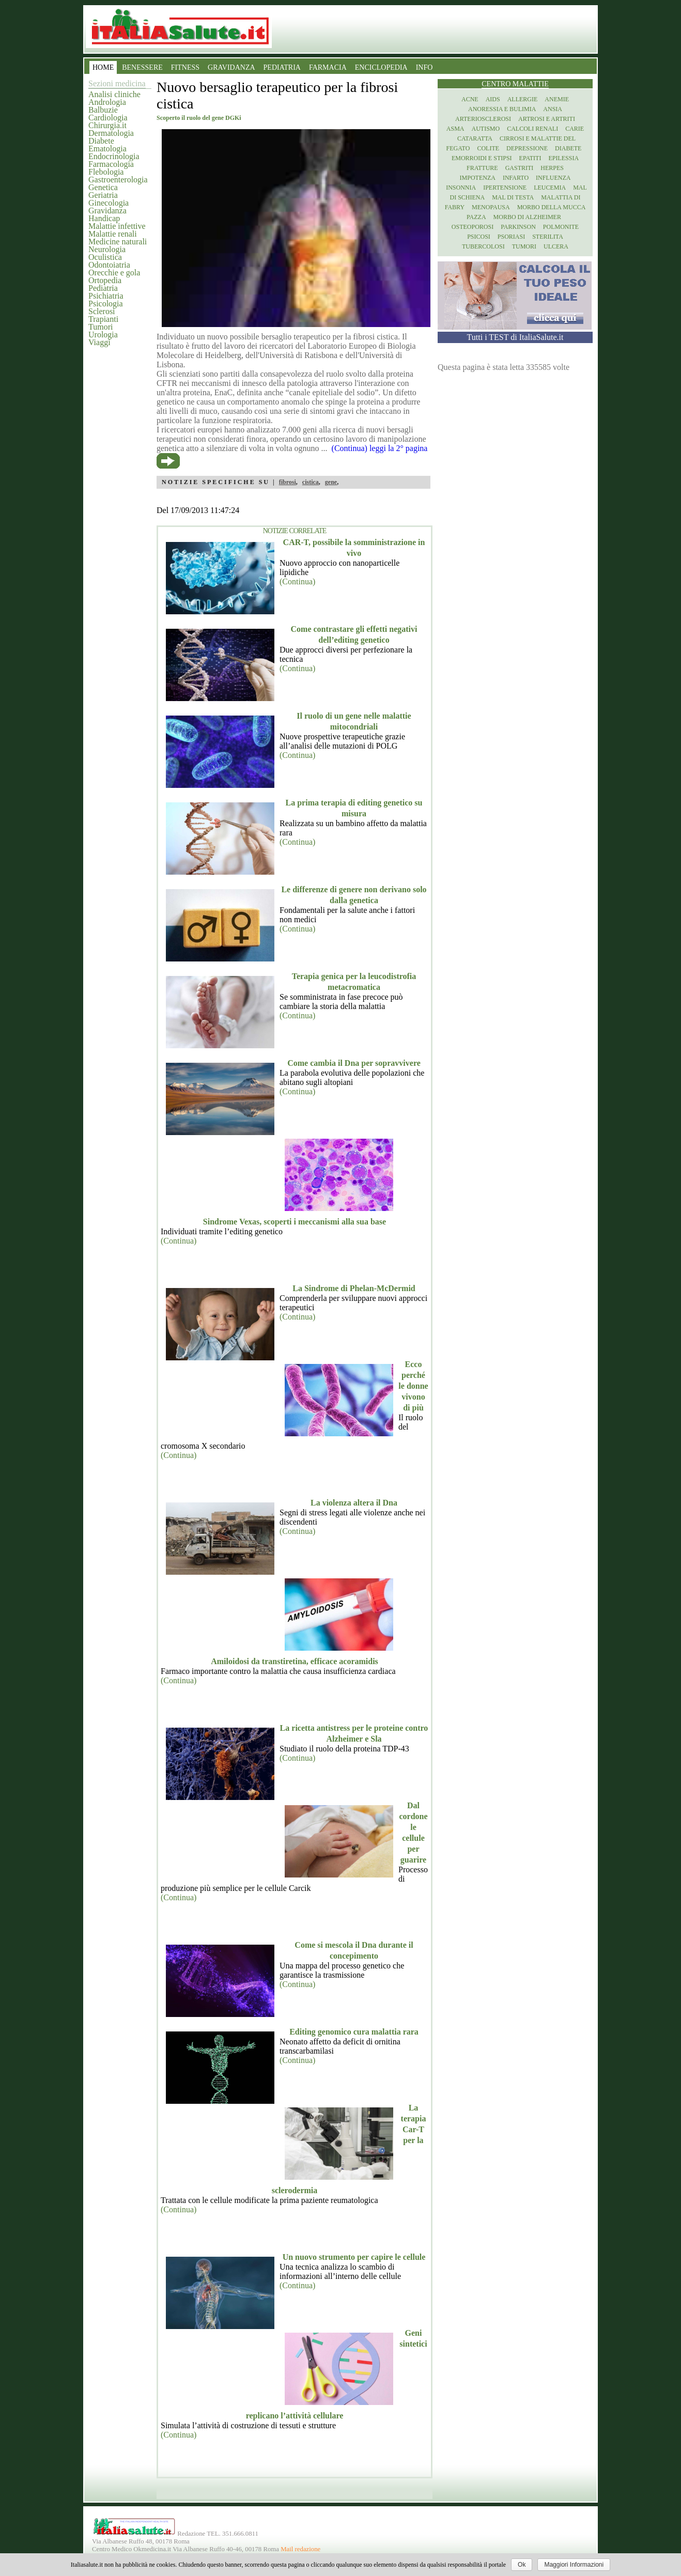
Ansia (552, 109)
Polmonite (561, 226)
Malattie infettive (117, 226)
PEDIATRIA (282, 67)
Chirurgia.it (107, 125)
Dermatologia (111, 133)
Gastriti (519, 168)
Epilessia (563, 158)
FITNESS (185, 67)
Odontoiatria (109, 264)
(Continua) (297, 581)
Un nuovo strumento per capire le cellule (354, 2257)
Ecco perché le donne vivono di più (413, 1386)
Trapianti (103, 319)
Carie (574, 128)
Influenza (553, 177)
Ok (521, 2564)
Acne (469, 99)
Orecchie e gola (114, 272)
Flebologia (105, 171)
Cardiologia (108, 117)
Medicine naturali (117, 241)
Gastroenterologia (118, 179)
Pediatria (103, 288)
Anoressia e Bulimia (502, 109)
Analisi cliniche (114, 94)
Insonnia (461, 187)
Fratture (482, 168)
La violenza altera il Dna (354, 1502)
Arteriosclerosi (483, 118)
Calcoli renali (532, 128)
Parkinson (518, 226)
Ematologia (107, 148)
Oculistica (105, 257)
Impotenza (478, 177)
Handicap (104, 218)
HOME (103, 67)
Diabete (101, 140)
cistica (310, 482)
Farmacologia (111, 164)
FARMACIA (328, 67)
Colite (488, 148)
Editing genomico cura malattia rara (354, 2031)
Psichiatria (105, 295)
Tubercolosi (483, 246)
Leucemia (550, 187)
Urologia (103, 334)
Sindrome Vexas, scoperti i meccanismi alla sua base (294, 1221)
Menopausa (491, 207)
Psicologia (105, 303)
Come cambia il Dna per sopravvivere (354, 1063)
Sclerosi (101, 311)
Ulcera (556, 246)
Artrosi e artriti (546, 118)
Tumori (100, 326)
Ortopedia (104, 280)
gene (331, 482)
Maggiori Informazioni (573, 2564)
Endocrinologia (114, 156)
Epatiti (530, 158)
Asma (455, 128)
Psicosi (478, 236)
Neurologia (107, 249)
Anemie (557, 99)
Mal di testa (513, 197)
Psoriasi (511, 236)
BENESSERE (142, 67)
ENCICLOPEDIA (381, 67)
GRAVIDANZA (231, 67)
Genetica (103, 187)
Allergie (522, 99)
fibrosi (287, 482)
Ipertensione (505, 187)
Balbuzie (103, 109)
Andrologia (107, 102)
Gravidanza (107, 210)
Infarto (516, 177)
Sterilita (547, 236)
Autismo (486, 128)
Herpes (552, 168)
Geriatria (103, 195)
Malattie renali (112, 233)
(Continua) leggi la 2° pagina (380, 448)
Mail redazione (300, 2549)
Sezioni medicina (117, 83)
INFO (424, 67)
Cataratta (474, 138)
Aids (493, 99)
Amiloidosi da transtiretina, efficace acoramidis (294, 1661)
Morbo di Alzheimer (527, 217)
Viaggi (99, 342)
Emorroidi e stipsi (482, 158)
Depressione (527, 148)
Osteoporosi (472, 226)
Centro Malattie (515, 84)
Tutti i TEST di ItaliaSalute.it (515, 337)
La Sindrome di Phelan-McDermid (353, 1288)
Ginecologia (108, 202)
